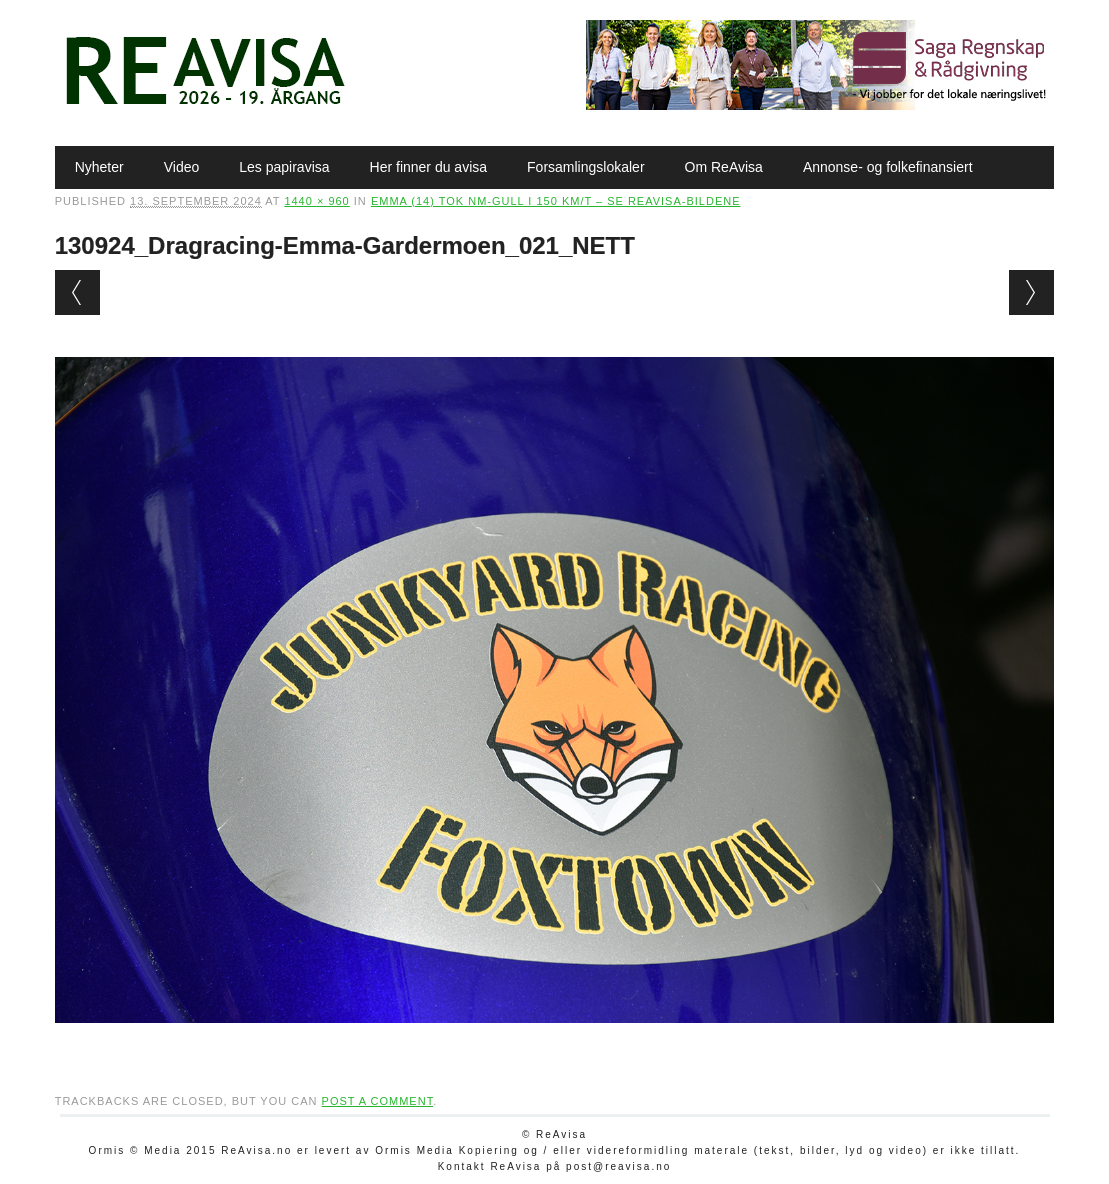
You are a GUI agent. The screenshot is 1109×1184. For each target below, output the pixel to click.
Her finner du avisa (429, 167)
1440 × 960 (316, 201)
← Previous (77, 292)
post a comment (378, 1101)
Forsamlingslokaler (585, 167)
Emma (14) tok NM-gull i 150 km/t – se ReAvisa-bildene (556, 201)
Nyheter (99, 167)
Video (182, 167)
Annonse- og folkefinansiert (888, 167)
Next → (1031, 292)
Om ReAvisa (724, 167)
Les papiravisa (284, 167)
